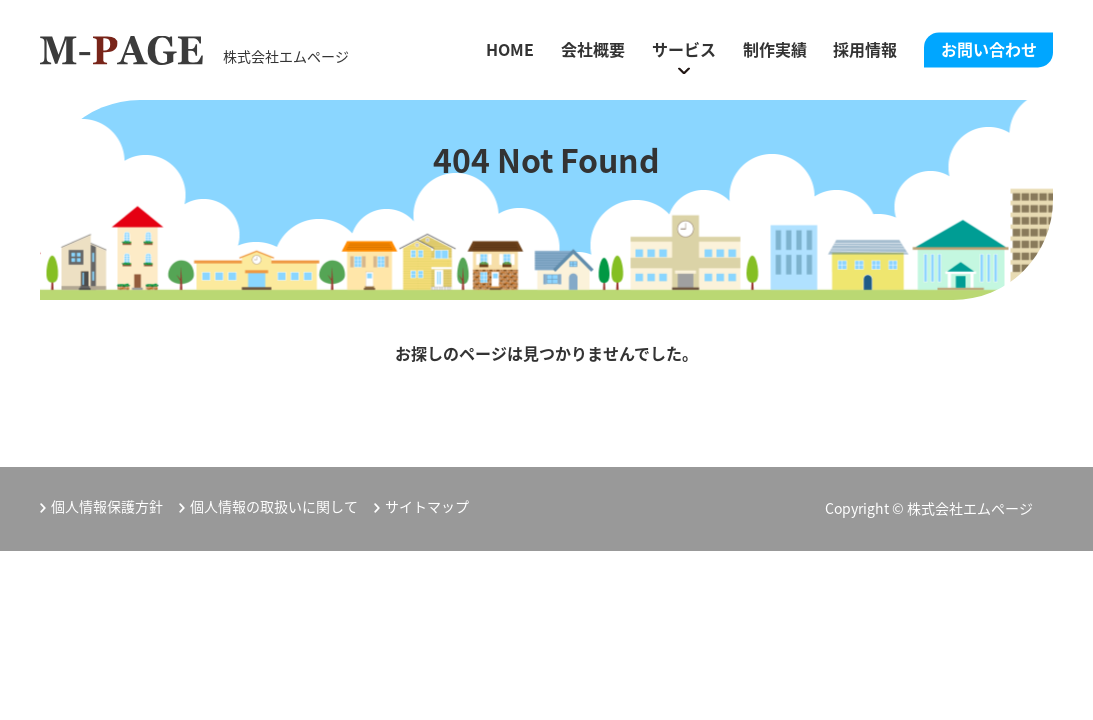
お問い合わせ (989, 49)
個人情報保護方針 (107, 506)
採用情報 (865, 49)
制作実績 (775, 49)
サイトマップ (427, 506)
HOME (510, 49)
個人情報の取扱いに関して (274, 506)
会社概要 (593, 49)
